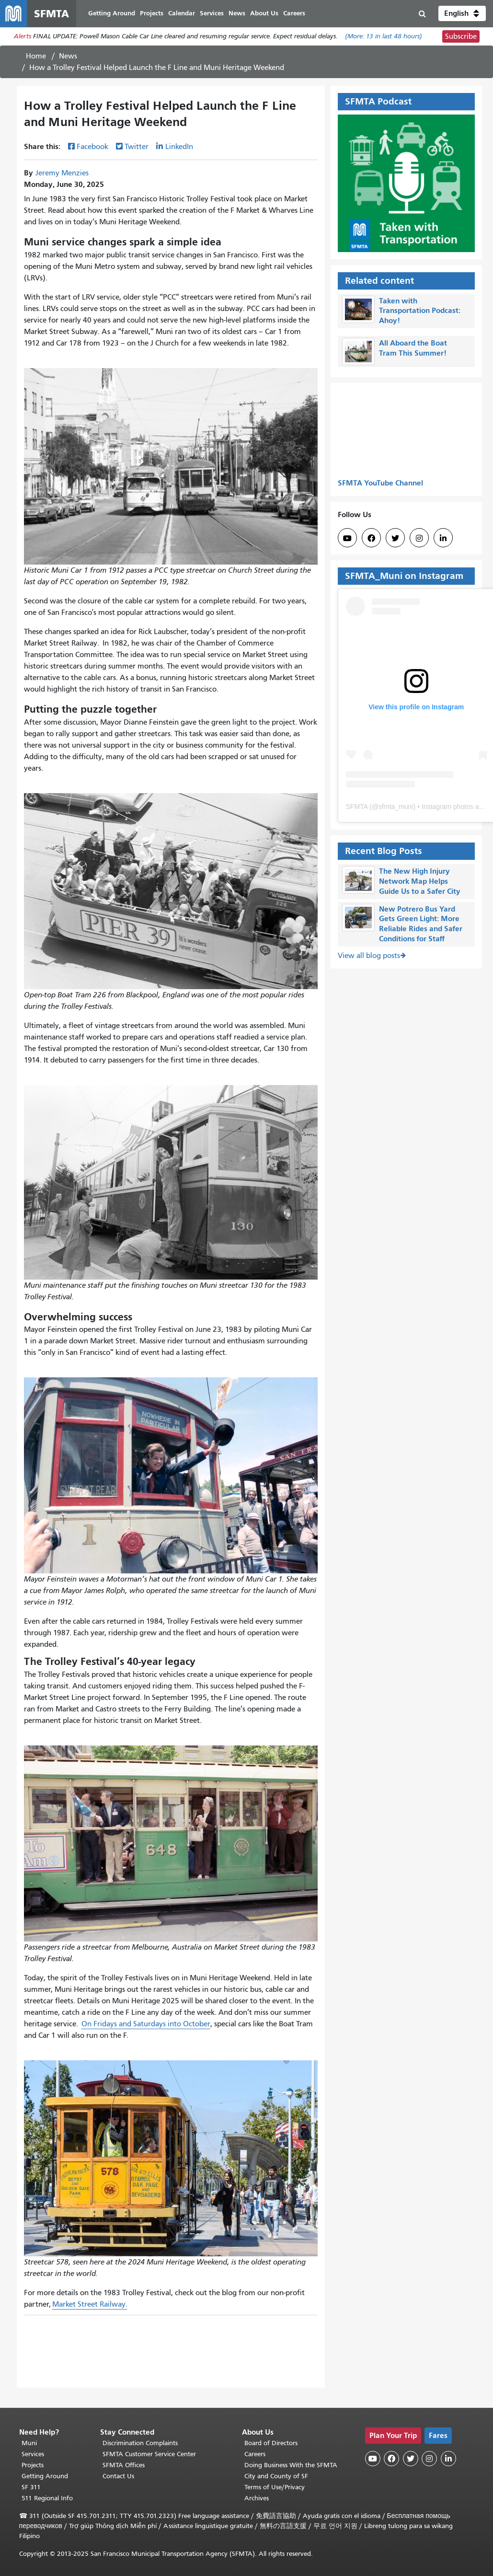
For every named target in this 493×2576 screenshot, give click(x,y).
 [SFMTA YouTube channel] (347, 538)
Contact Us (118, 2476)
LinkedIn (179, 147)
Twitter (137, 147)
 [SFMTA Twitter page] (395, 538)
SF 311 (31, 2487)
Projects (33, 2465)
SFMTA (357, 807)
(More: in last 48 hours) (383, 37)
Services (33, 2454)
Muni (29, 2443)
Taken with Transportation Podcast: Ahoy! (419, 310)
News (68, 56)
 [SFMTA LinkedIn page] (443, 538)
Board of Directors (271, 2443)
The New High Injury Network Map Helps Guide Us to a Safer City (419, 881)
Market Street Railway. (89, 2304)
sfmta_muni (395, 807)
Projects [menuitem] (151, 13)
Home (36, 56)
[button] (462, 13)
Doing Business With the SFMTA (290, 2465)
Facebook (92, 147)
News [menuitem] (237, 13)
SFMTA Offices (124, 2465)
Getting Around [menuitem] (111, 13)
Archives (256, 2498)
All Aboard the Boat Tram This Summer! (413, 348)
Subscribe (461, 36)
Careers (254, 2454)
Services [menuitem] (212, 13)
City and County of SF (276, 2476)
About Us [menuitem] (264, 13)
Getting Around (45, 2476)
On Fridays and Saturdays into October (145, 2024)
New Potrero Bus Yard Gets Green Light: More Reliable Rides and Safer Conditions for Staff (420, 923)
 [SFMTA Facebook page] (371, 538)
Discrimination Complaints (140, 2443)
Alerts (22, 37)
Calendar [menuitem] (181, 13)
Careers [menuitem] (294, 13)
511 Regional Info (47, 2498)
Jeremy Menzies (62, 173)
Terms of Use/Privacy (274, 2487)
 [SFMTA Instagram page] (419, 538)
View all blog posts (369, 955)
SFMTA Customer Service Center (149, 2454)
